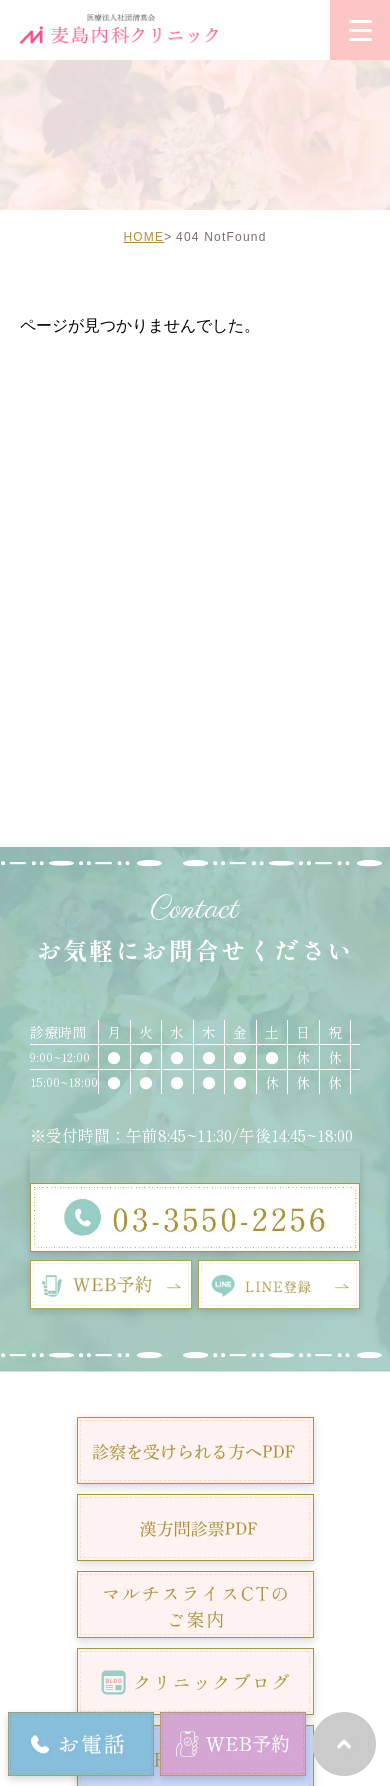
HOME (143, 237)
